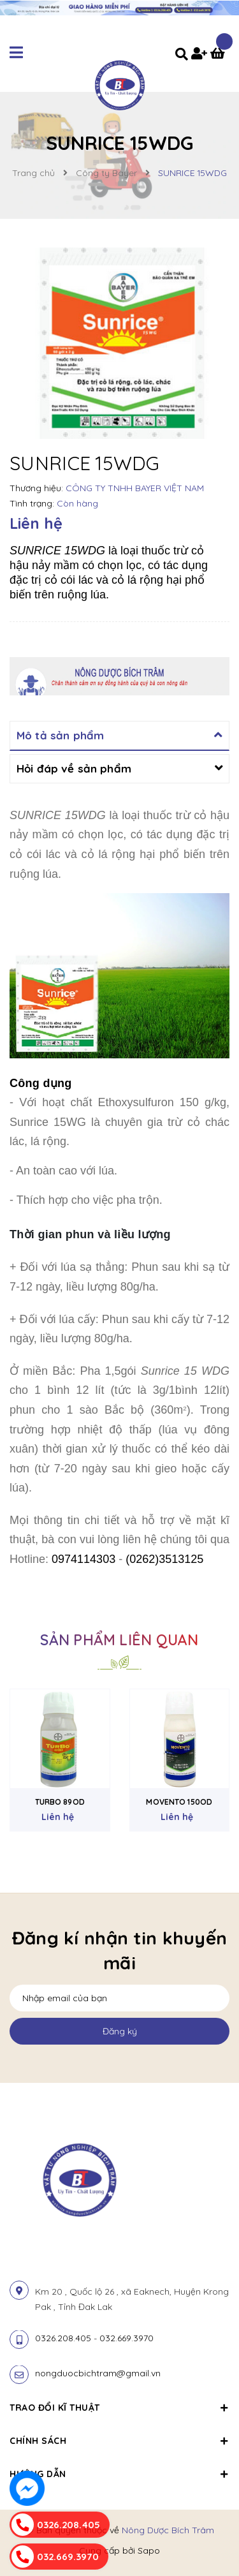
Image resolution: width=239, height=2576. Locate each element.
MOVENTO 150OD (179, 1802)
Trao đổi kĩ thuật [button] (119, 2407)
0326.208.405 (63, 2338)
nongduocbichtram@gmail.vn (98, 2373)
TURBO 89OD (60, 1802)
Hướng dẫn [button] (119, 2474)
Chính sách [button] (119, 2440)
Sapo (149, 2550)
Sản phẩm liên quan (119, 1640)
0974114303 (83, 1559)
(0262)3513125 (164, 1559)
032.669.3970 (126, 2338)
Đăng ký (120, 2031)
